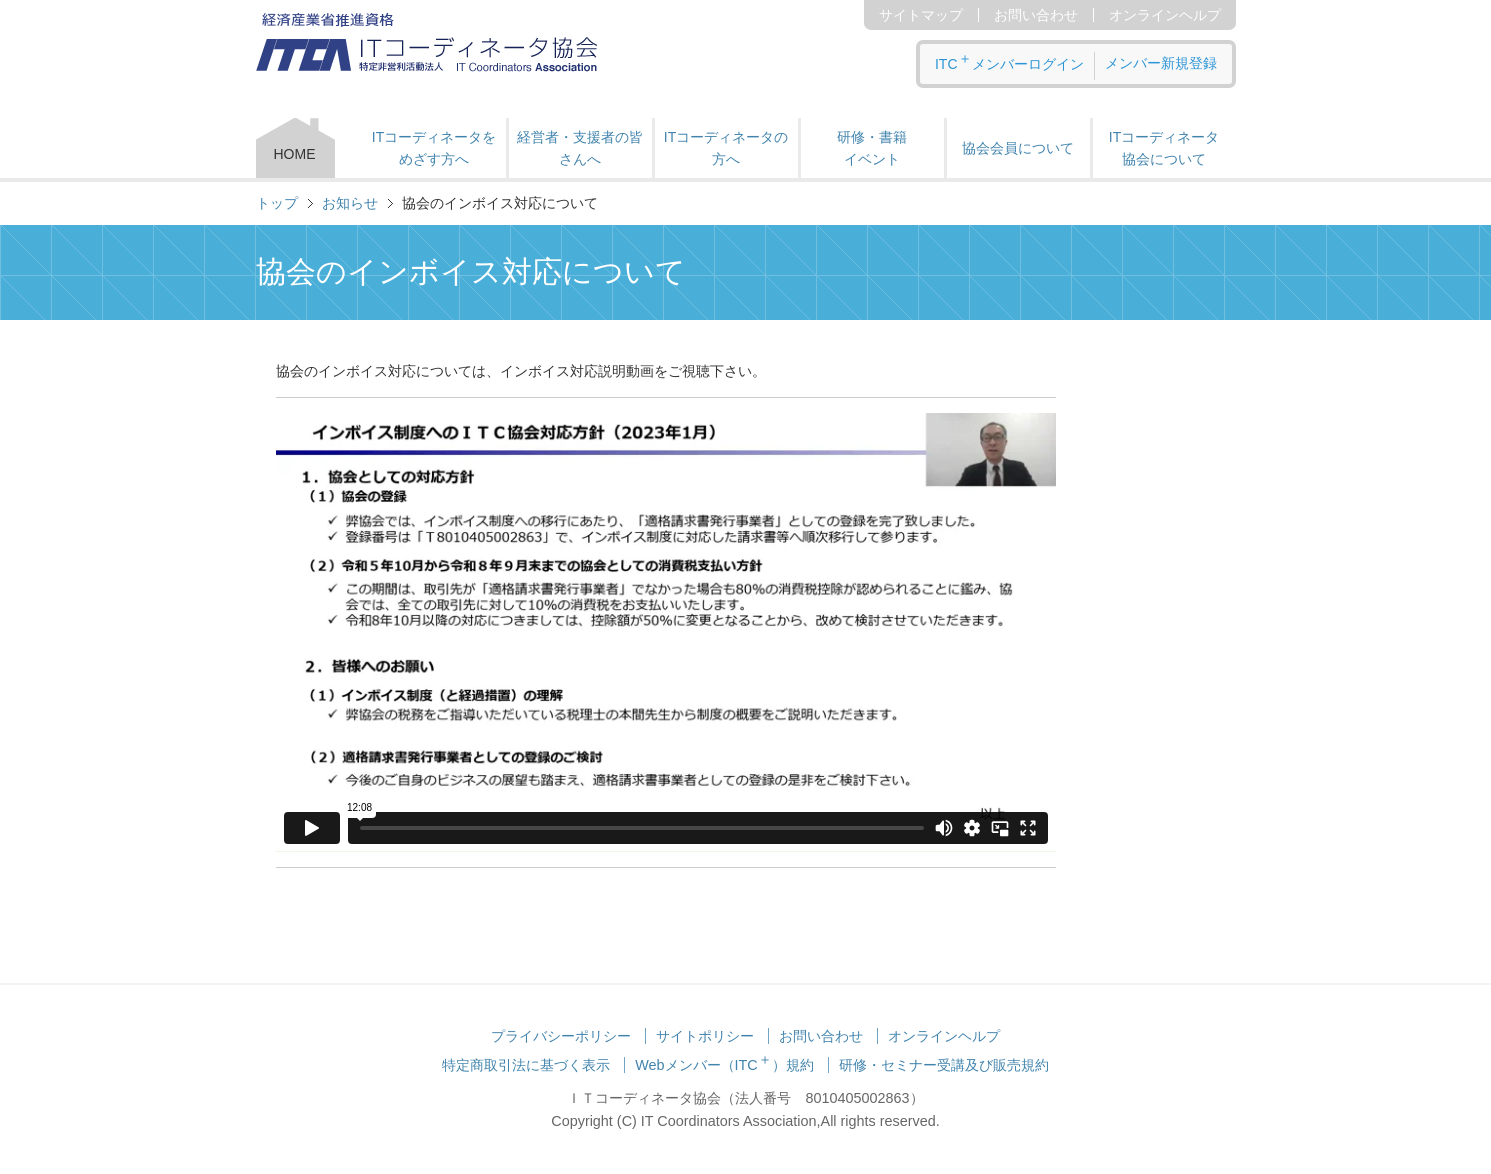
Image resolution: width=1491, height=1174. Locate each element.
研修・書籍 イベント (872, 148)
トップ (277, 203)
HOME (295, 154)
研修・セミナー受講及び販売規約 (944, 1065)
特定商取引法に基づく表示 (526, 1065)
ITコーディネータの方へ (726, 148)
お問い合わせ (1036, 15)
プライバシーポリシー (561, 1036)
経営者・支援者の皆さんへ (580, 148)
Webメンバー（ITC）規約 (724, 1065)
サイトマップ (921, 15)
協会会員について (1018, 148)
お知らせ (350, 203)
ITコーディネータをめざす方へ (434, 148)
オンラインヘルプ (1165, 15)
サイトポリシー (705, 1036)
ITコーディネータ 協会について (1164, 148)
